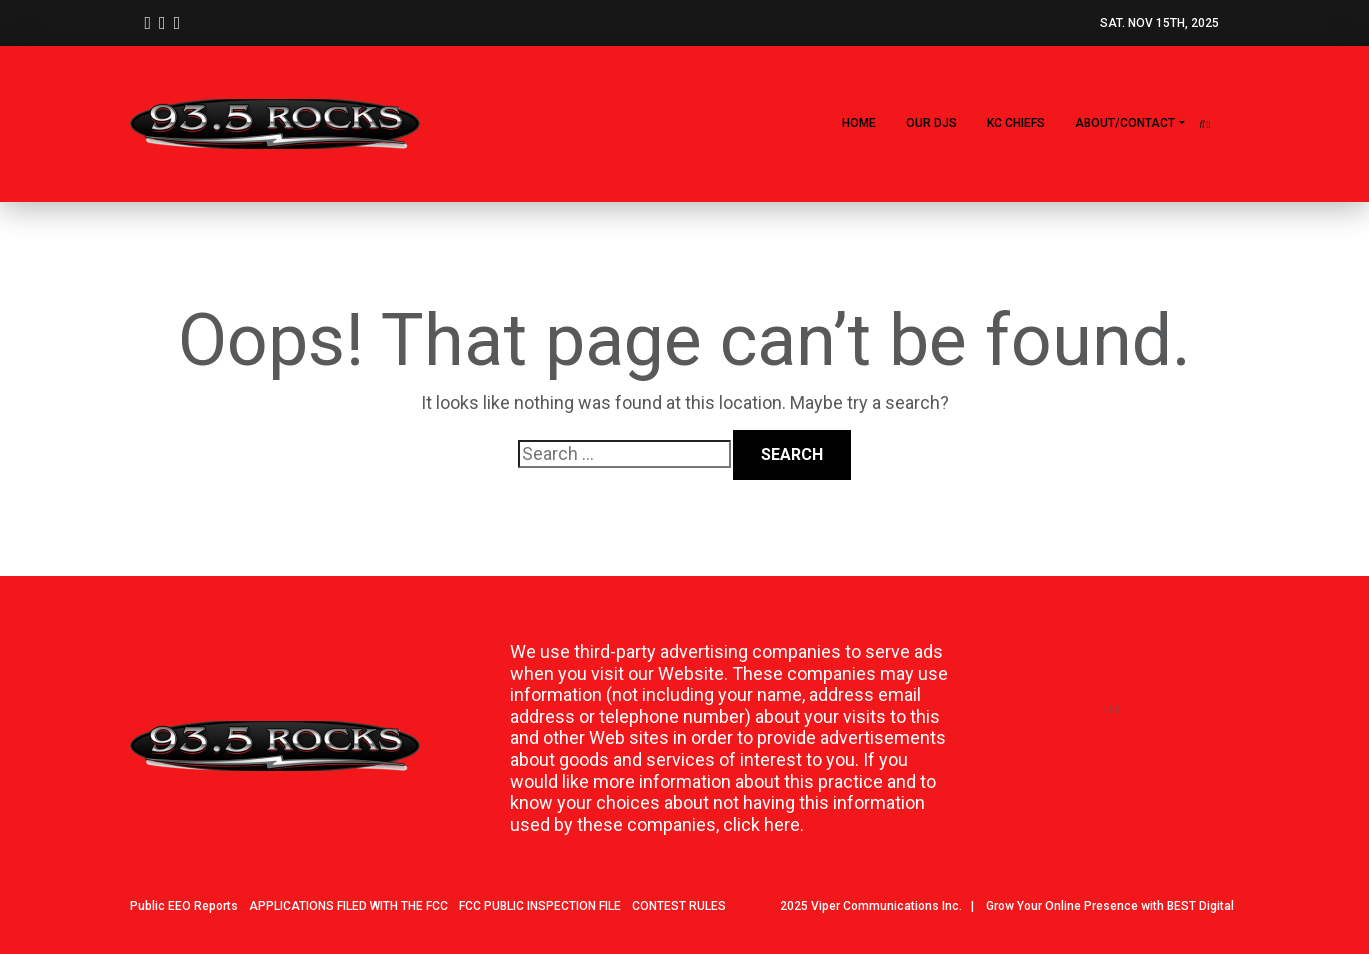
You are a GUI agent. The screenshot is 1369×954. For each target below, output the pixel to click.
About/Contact (1125, 123)
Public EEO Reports (184, 906)
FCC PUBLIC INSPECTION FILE (540, 906)
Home (859, 123)
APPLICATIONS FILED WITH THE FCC (348, 906)
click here (761, 824)
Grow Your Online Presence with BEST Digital (1110, 906)
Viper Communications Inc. (886, 906)
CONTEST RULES (679, 906)
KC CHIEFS (1016, 123)
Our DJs (931, 123)
